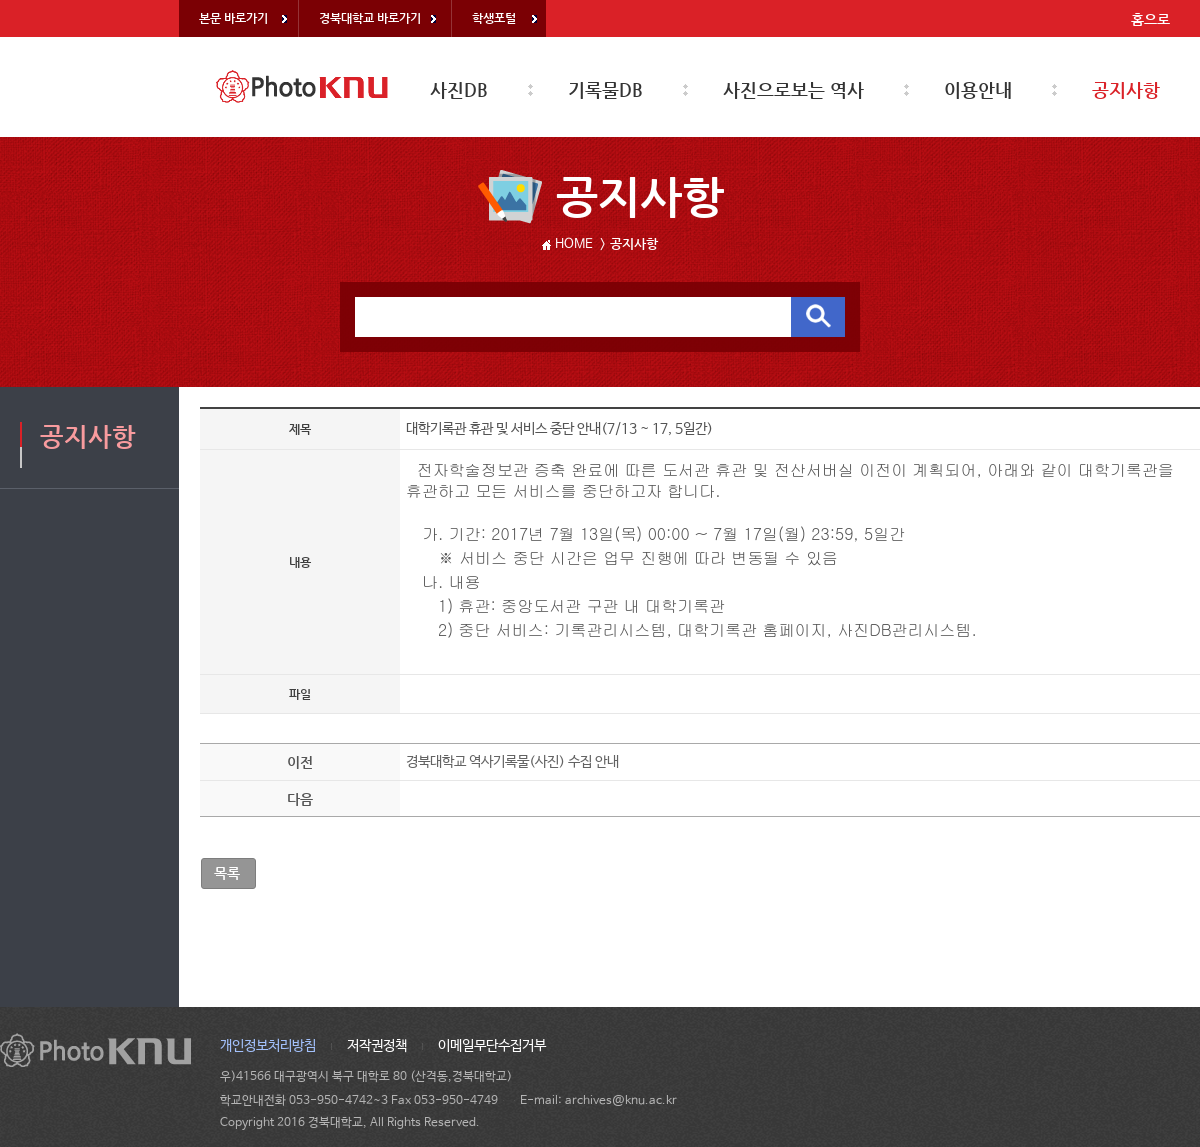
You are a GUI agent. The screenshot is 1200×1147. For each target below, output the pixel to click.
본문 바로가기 (233, 18)
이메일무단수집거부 (492, 1046)
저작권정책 (377, 1046)
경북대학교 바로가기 (370, 18)
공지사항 (1126, 89)
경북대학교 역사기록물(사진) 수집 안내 (512, 762)
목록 (227, 873)
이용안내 (978, 89)
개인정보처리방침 (268, 1046)
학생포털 (494, 18)
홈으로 (1150, 19)
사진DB (459, 89)
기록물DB (605, 89)
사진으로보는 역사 (793, 89)
